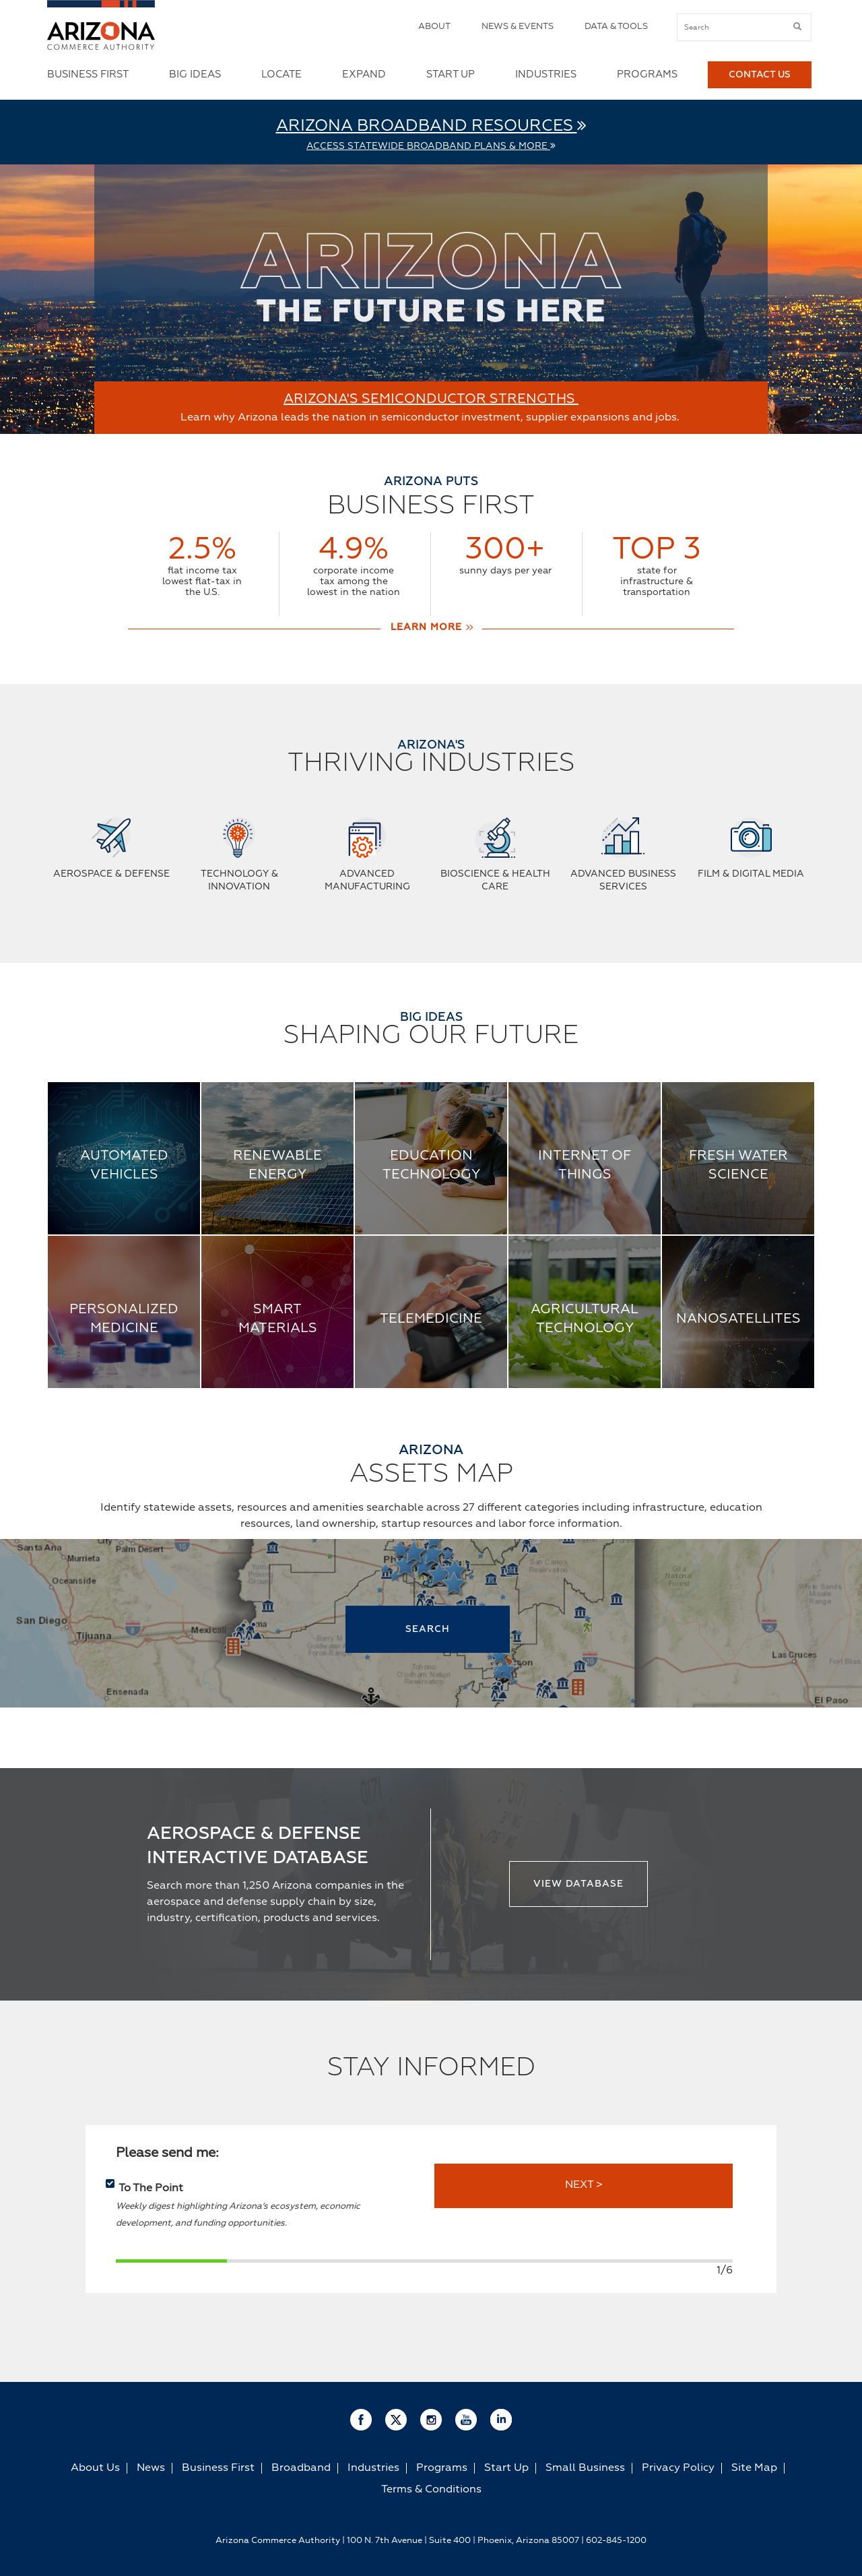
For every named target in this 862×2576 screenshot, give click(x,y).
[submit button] (797, 27)
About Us (95, 2468)
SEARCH (427, 1629)
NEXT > (584, 2185)
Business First (88, 74)
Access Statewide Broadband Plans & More (431, 146)
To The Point (151, 2188)
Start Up (450, 74)
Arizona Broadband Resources (431, 126)
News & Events (518, 26)
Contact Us (760, 75)
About (434, 26)
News (151, 2468)
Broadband (301, 2468)
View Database (578, 1884)
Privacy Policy (678, 2468)
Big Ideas (195, 74)
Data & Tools (616, 26)
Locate (281, 74)
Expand (364, 74)
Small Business (585, 2468)
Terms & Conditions (431, 2489)
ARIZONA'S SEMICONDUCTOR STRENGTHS (431, 399)
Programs (647, 74)
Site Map (754, 2468)
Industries (545, 74)
